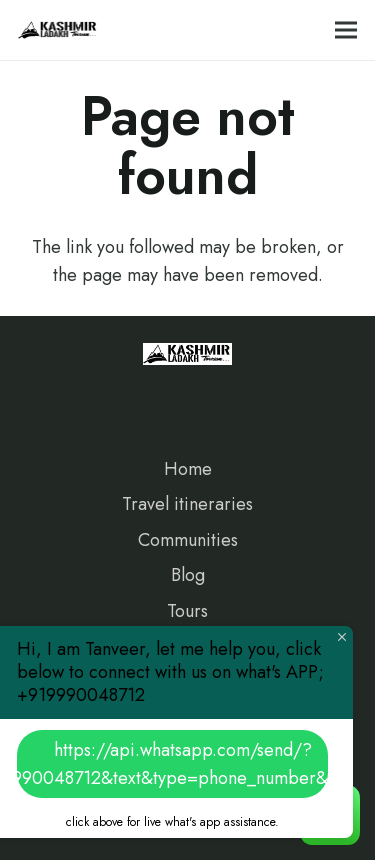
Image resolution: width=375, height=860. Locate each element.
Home (188, 469)
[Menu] (346, 30)
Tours (187, 611)
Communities (188, 540)
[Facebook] (49, 395)
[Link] (58, 30)
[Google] (139, 395)
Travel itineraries (187, 504)
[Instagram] (94, 395)
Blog (188, 575)
